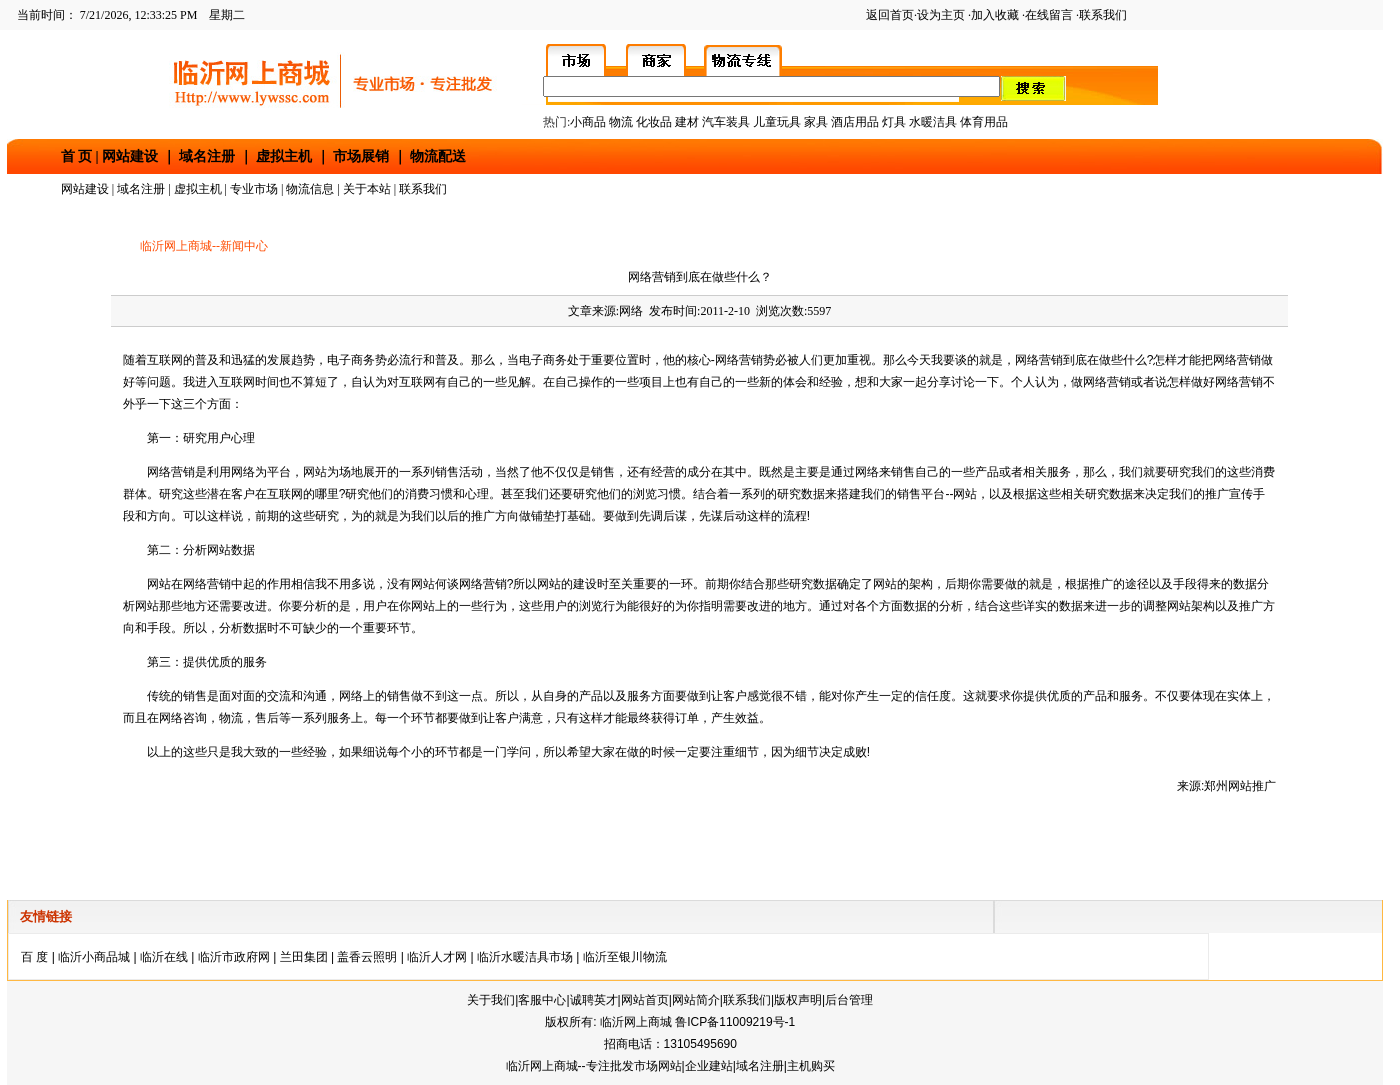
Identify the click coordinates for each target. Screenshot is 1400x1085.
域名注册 (207, 156)
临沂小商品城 (94, 957)
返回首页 (890, 15)
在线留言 (1049, 15)
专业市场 (254, 189)
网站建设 (130, 156)
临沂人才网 (437, 957)
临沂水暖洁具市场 (525, 957)
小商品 (588, 122)
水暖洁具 (933, 122)
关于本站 (367, 189)
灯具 (894, 122)
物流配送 (438, 156)
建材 (687, 122)
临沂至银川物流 (625, 957)
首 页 (77, 156)
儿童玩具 (778, 122)
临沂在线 (164, 957)
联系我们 (1103, 15)
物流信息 (310, 189)
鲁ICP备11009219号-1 (735, 1022)
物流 (621, 122)
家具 (817, 122)
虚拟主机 (284, 156)
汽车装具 (726, 122)
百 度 (34, 957)
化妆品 (654, 122)
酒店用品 (855, 122)
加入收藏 (995, 15)
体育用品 (984, 122)
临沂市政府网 (234, 957)
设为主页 (941, 15)
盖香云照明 (367, 957)
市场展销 (361, 156)
